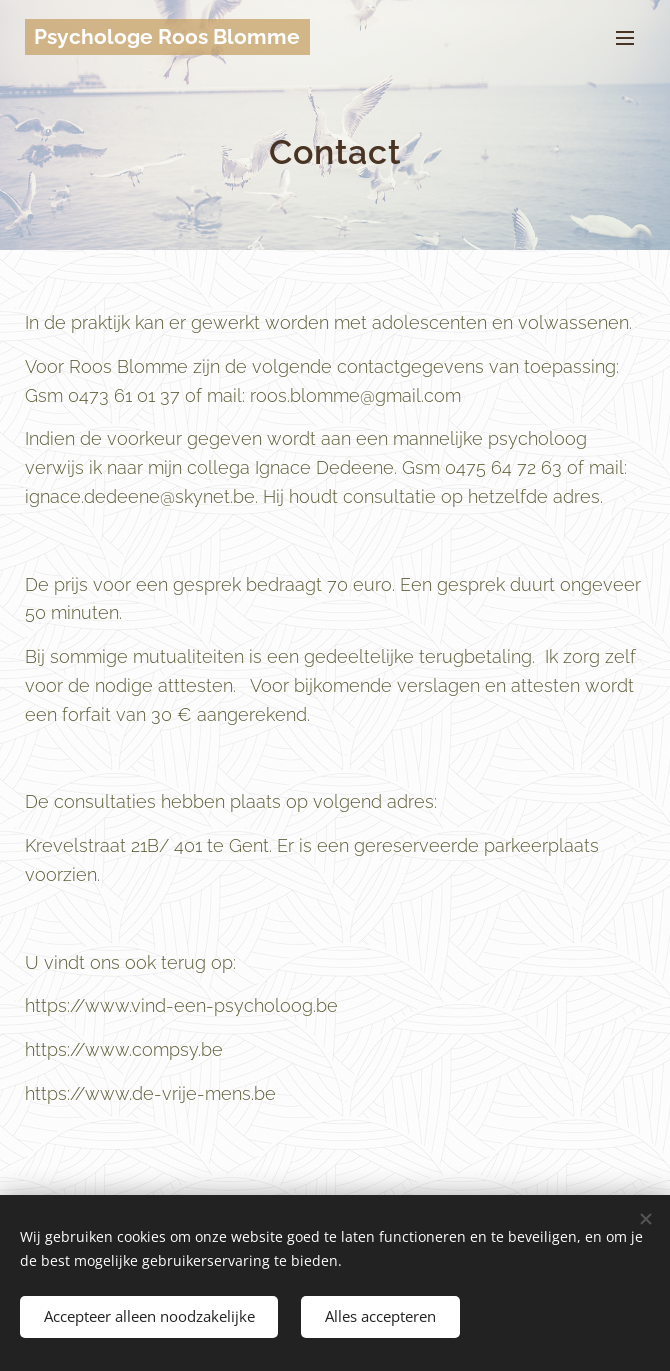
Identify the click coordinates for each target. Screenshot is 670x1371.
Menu (625, 38)
